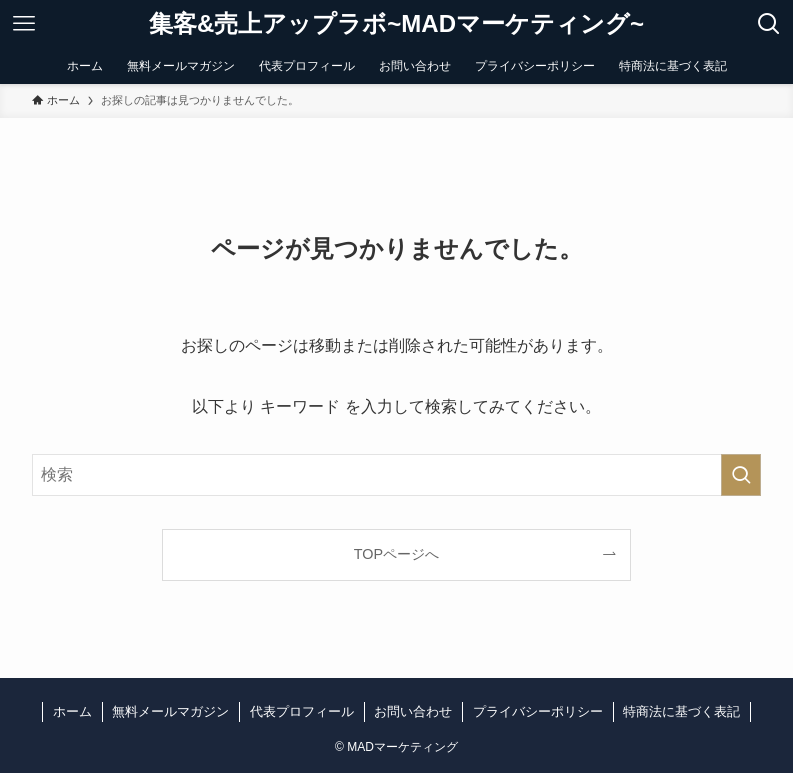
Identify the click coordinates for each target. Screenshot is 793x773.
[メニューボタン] (24, 24)
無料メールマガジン (170, 711)
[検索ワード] (397, 475)
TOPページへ (396, 554)
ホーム (72, 711)
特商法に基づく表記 (681, 711)
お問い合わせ (413, 711)
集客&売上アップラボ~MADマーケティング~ (396, 24)
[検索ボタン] (769, 24)
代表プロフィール (302, 711)
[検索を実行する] (741, 475)
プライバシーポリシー (538, 711)
